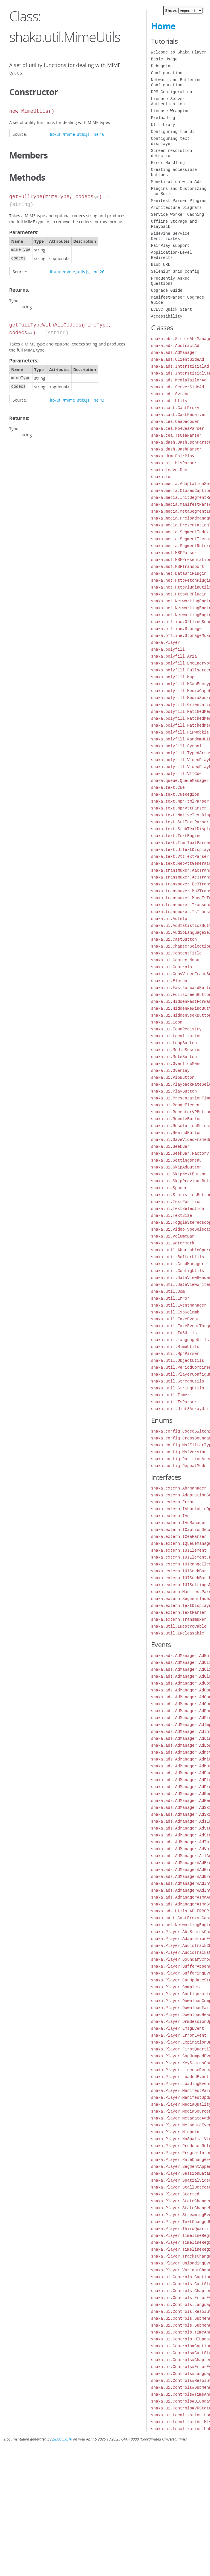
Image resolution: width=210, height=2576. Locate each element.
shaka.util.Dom (168, 1291)
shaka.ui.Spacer (169, 1188)
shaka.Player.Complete (176, 1987)
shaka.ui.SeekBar (170, 1146)
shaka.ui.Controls (171, 967)
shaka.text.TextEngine (176, 836)
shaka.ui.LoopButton (174, 1043)
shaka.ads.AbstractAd (175, 345)
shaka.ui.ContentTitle (176, 953)
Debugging (162, 66)
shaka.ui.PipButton (172, 1077)
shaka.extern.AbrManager (179, 1488)
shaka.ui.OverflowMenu (176, 1063)
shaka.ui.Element (170, 981)
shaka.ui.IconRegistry (176, 1029)
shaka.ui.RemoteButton (176, 1119)
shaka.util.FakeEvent (175, 1319)
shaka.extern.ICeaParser (179, 1536)
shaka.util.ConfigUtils (177, 1270)
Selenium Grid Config (175, 271)
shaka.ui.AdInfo (169, 918)
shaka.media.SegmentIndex (180, 532)
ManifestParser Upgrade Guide (177, 300)
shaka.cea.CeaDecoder (175, 421)
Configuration (166, 73)
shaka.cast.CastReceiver (179, 414)
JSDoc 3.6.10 (62, 2439)
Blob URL (160, 264)
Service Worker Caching (177, 214)
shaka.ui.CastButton (174, 939)
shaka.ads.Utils (169, 401)
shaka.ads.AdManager (174, 352)
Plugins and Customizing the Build (179, 191)
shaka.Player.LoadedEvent (180, 2076)
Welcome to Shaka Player (179, 52)
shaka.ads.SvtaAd (170, 394)
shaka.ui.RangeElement (176, 1105)
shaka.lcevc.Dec (169, 470)
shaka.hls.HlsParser (174, 463)
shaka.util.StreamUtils (177, 1381)
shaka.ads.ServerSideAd (177, 387)
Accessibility (166, 316)
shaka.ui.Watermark (172, 1243)
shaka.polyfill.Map (172, 677)
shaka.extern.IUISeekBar (179, 1571)
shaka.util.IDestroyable (179, 1626)
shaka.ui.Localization (176, 1036)
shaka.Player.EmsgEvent (177, 2028)
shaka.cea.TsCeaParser (176, 435)
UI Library (163, 124)
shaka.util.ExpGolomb (175, 1312)
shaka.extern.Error (172, 1502)
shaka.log (162, 477)
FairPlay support (170, 245)
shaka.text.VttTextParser (180, 856)
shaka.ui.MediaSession (176, 1050)
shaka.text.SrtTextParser (180, 822)
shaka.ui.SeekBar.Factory (180, 1153)
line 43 (97, 400)
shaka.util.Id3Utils (174, 1333)
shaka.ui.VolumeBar (172, 1236)
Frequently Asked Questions (170, 281)
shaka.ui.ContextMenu (175, 960)
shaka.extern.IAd (170, 1516)
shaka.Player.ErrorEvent (179, 2035)
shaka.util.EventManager (179, 1305)
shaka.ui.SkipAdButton (176, 1167)
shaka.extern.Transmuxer (179, 1619)
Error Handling (168, 162)
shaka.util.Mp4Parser (175, 1353)
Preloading (163, 118)
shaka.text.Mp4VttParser (179, 808)
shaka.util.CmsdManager (177, 1264)
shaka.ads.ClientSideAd (177, 359)
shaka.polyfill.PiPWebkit (180, 732)
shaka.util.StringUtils (177, 1388)
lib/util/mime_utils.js (69, 134)
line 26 (97, 271)
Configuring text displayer (170, 141)
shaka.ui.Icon (166, 1022)
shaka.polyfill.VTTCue (176, 773)
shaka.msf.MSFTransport (177, 566)
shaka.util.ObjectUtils (177, 1360)
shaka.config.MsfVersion (179, 1452)
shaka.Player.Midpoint (176, 2132)
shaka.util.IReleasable (177, 1633)
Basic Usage (164, 59)
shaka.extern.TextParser (179, 1612)
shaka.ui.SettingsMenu (176, 1160)
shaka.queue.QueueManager (180, 780)
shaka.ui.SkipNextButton (179, 1174)
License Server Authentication (168, 101)
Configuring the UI (172, 131)
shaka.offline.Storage (176, 628)
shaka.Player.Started (175, 2194)
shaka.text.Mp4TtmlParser (180, 801)
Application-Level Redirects (171, 255)
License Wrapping (170, 111)
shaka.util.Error (170, 1298)
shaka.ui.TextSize (171, 1215)
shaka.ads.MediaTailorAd (179, 380)
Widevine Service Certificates (170, 236)
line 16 (97, 134)
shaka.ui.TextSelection (177, 1208)
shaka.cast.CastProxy (175, 407)
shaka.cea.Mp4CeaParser (177, 428)
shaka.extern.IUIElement (179, 1550)
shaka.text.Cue (168, 787)
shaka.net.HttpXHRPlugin (179, 594)
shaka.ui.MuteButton (174, 1056)
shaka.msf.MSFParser (174, 552)
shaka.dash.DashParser (176, 449)
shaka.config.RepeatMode (179, 1466)
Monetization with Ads (176, 181)
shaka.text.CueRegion (175, 794)
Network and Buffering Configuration (176, 82)
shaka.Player (165, 642)
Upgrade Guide (166, 290)
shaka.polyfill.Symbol (176, 746)
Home (163, 26)
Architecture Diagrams (176, 207)
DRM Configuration (171, 92)
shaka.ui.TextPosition (176, 1201)
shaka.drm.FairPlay (172, 456)
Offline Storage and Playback (174, 224)
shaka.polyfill (168, 649)
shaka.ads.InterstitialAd (180, 366)
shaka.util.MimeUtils (175, 1346)
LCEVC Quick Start (171, 309)
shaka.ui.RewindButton (176, 1132)
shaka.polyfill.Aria (174, 656)
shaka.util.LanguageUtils (180, 1340)
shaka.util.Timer (170, 1395)
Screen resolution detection (171, 153)
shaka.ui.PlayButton (174, 1091)
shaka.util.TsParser (174, 1402)
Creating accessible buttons (174, 172)
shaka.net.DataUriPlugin (179, 573)
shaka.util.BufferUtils (177, 1257)
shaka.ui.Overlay (170, 1070)
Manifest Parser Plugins (179, 200)
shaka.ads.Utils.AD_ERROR (180, 1911)
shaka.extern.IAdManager (179, 1522)
